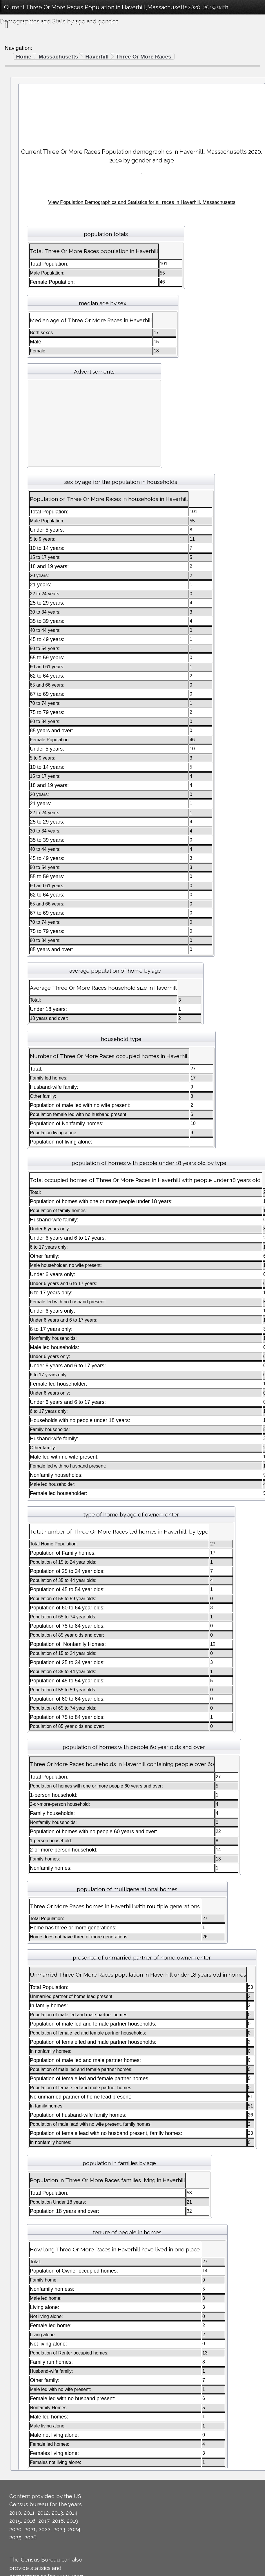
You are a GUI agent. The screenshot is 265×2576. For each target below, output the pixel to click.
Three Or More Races (143, 57)
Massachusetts (58, 57)
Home (23, 57)
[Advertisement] (142, 113)
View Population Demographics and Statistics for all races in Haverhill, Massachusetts (141, 202)
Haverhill (96, 57)
